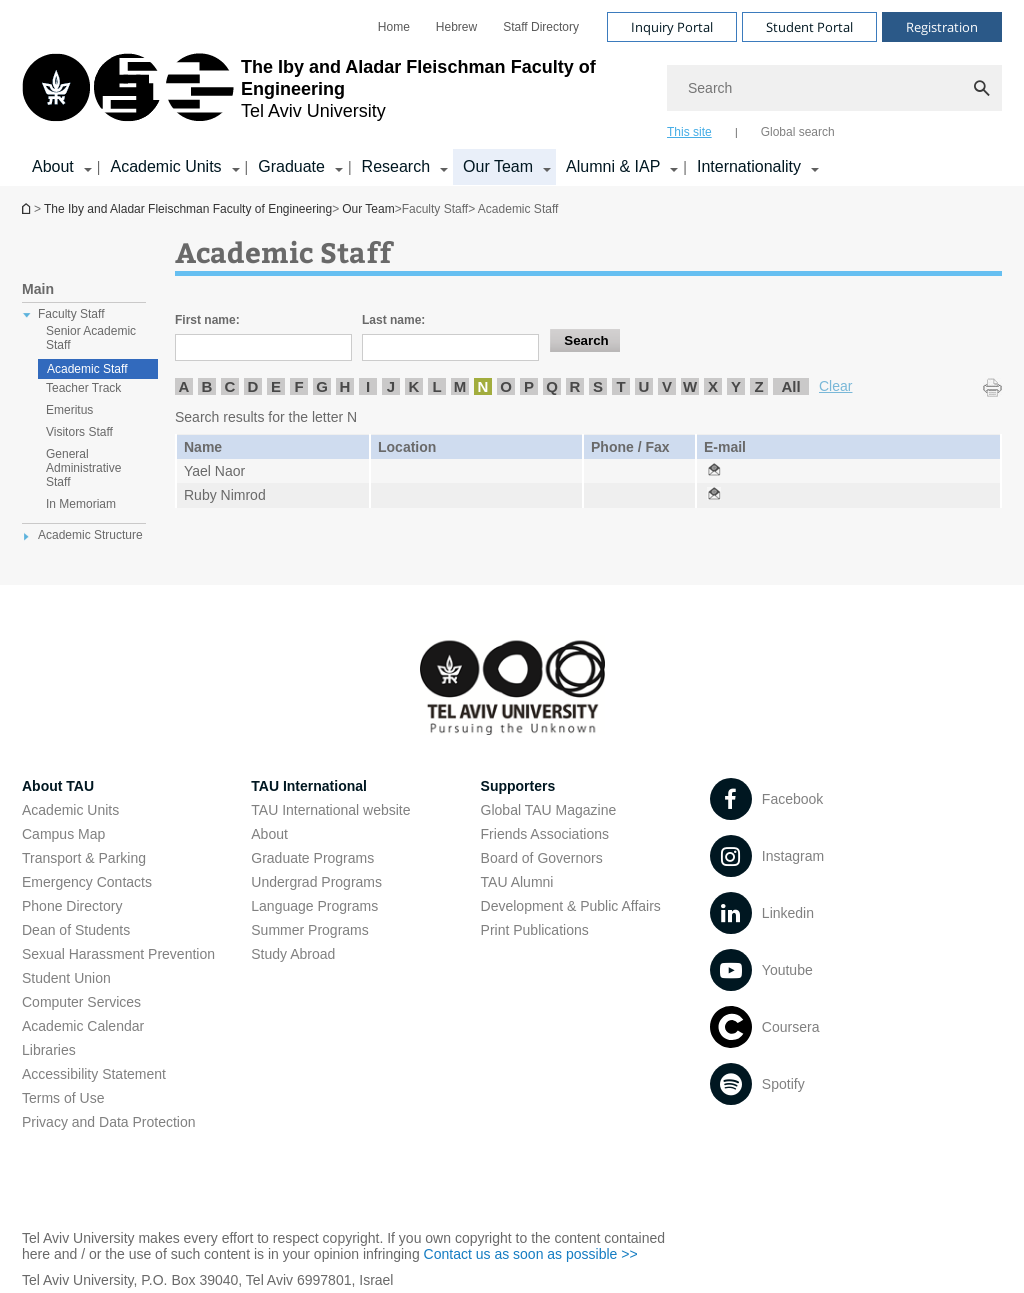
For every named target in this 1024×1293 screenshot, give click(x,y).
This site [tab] (689, 132)
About (269, 834)
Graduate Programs (312, 858)
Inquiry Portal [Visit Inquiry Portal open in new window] (672, 27)
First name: (207, 320)
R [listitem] (575, 386)
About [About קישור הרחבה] (53, 166)
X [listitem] (713, 386)
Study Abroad (293, 954)
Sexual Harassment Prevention (118, 954)
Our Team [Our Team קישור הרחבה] (498, 166)
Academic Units (70, 810)
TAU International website (330, 810)
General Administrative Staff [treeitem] (83, 468)
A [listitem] (184, 386)
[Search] (834, 88)
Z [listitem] (758, 386)
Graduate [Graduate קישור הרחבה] (291, 166)
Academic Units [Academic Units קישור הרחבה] (165, 166)
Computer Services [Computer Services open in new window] (81, 1002)
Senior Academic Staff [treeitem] (91, 338)
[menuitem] (394, 27)
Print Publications (535, 930)
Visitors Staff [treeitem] (79, 432)
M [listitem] (460, 386)
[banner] (512, 93)
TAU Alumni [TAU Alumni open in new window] (517, 882)
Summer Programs (309, 930)
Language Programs (314, 906)
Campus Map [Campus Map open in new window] (63, 834)
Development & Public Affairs (571, 906)
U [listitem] (644, 386)
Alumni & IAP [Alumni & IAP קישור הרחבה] (613, 166)
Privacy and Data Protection (109, 1122)
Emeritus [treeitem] (69, 410)
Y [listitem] (736, 386)
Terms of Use (63, 1098)
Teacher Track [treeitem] (83, 388)
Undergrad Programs (316, 882)
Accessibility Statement (94, 1074)
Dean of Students (76, 930)
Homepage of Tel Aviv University (28, 208)
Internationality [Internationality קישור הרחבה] (749, 166)
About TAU (58, 786)
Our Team (368, 209)
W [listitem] (690, 386)
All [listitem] (790, 386)
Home (394, 27)
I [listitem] (368, 386)
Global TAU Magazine (549, 810)
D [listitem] (253, 386)
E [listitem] (276, 386)
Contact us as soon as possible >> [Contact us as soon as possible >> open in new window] (531, 1254)
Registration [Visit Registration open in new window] (942, 27)
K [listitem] (414, 386)
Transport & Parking (84, 858)
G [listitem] (322, 386)
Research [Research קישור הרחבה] (396, 166)
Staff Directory (541, 27)
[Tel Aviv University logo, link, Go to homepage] (334, 95)
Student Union (66, 978)
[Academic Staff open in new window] (714, 471)
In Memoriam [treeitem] (81, 504)
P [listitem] (529, 386)
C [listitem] (230, 386)
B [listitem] (207, 386)
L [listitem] (436, 386)
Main (38, 289)
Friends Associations (545, 834)
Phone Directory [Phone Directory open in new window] (72, 906)
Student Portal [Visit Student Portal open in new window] (809, 27)
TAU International (309, 786)
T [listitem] (620, 386)
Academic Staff (87, 369)
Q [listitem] (552, 386)
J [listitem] (391, 386)
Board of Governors (542, 858)
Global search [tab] (798, 132)
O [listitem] (506, 386)
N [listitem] (483, 386)
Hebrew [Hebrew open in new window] (456, 27)
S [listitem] (598, 386)
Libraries (49, 1050)
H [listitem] (345, 386)
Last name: (393, 320)
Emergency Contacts (87, 882)
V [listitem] (667, 386)
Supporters (518, 786)
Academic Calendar (83, 1026)
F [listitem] (298, 386)
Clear (835, 386)
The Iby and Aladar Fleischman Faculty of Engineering (188, 209)
